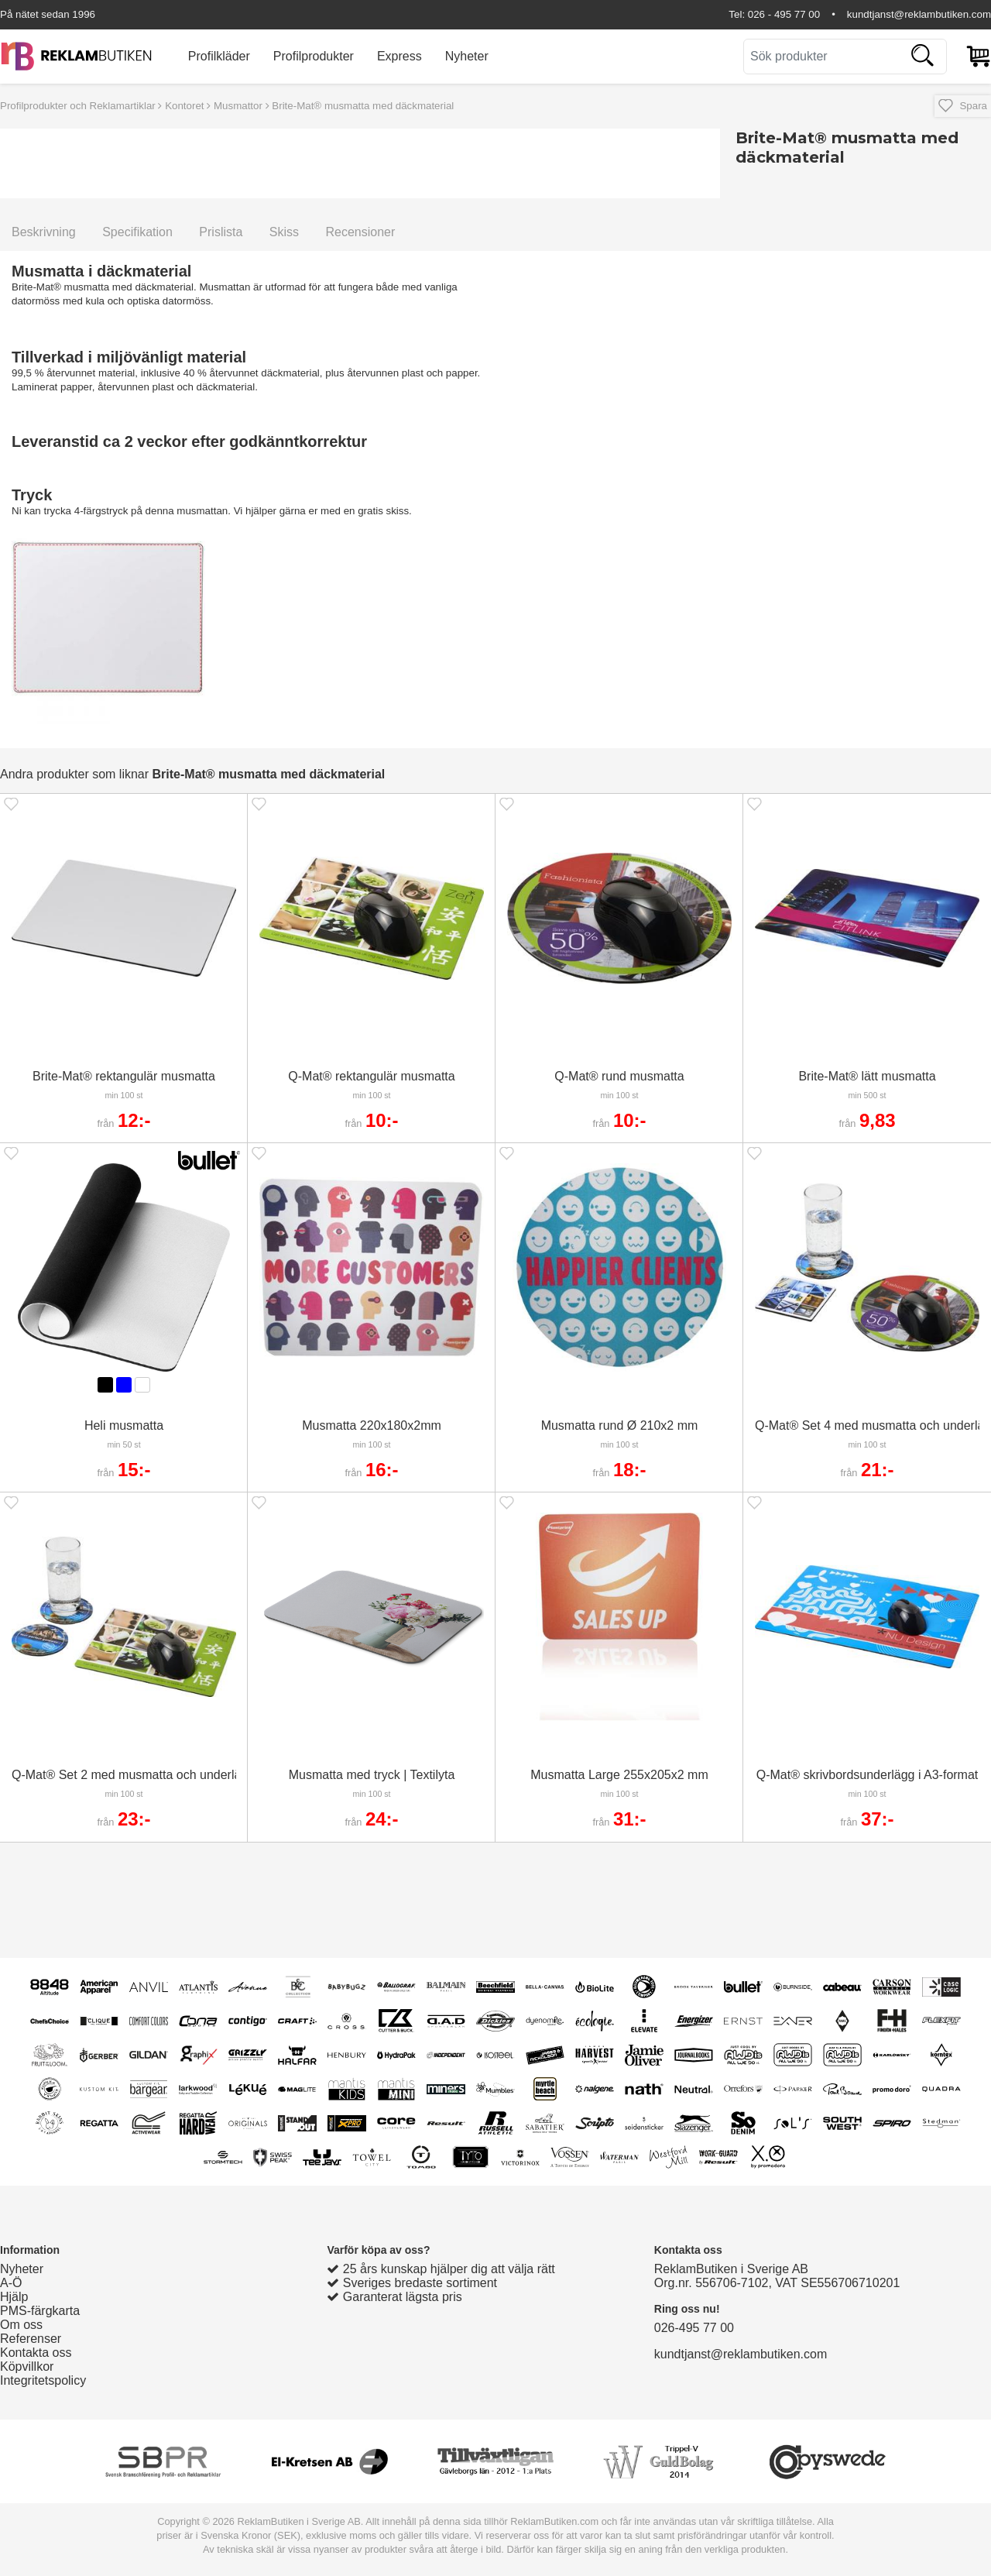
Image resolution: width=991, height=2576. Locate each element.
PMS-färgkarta (40, 2310)
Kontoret (184, 106)
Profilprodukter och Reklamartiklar (78, 106)
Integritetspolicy (43, 2380)
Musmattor (238, 106)
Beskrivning (44, 232)
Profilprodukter (313, 56)
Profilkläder (219, 56)
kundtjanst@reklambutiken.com (919, 14)
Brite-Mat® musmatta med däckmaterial (363, 106)
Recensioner (360, 232)
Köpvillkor (26, 2366)
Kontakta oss (36, 2352)
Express (399, 56)
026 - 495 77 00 (784, 14)
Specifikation (137, 232)
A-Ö (11, 2282)
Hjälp (14, 2296)
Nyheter (467, 56)
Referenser (30, 2338)
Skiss (284, 232)
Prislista (220, 232)
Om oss (21, 2324)
